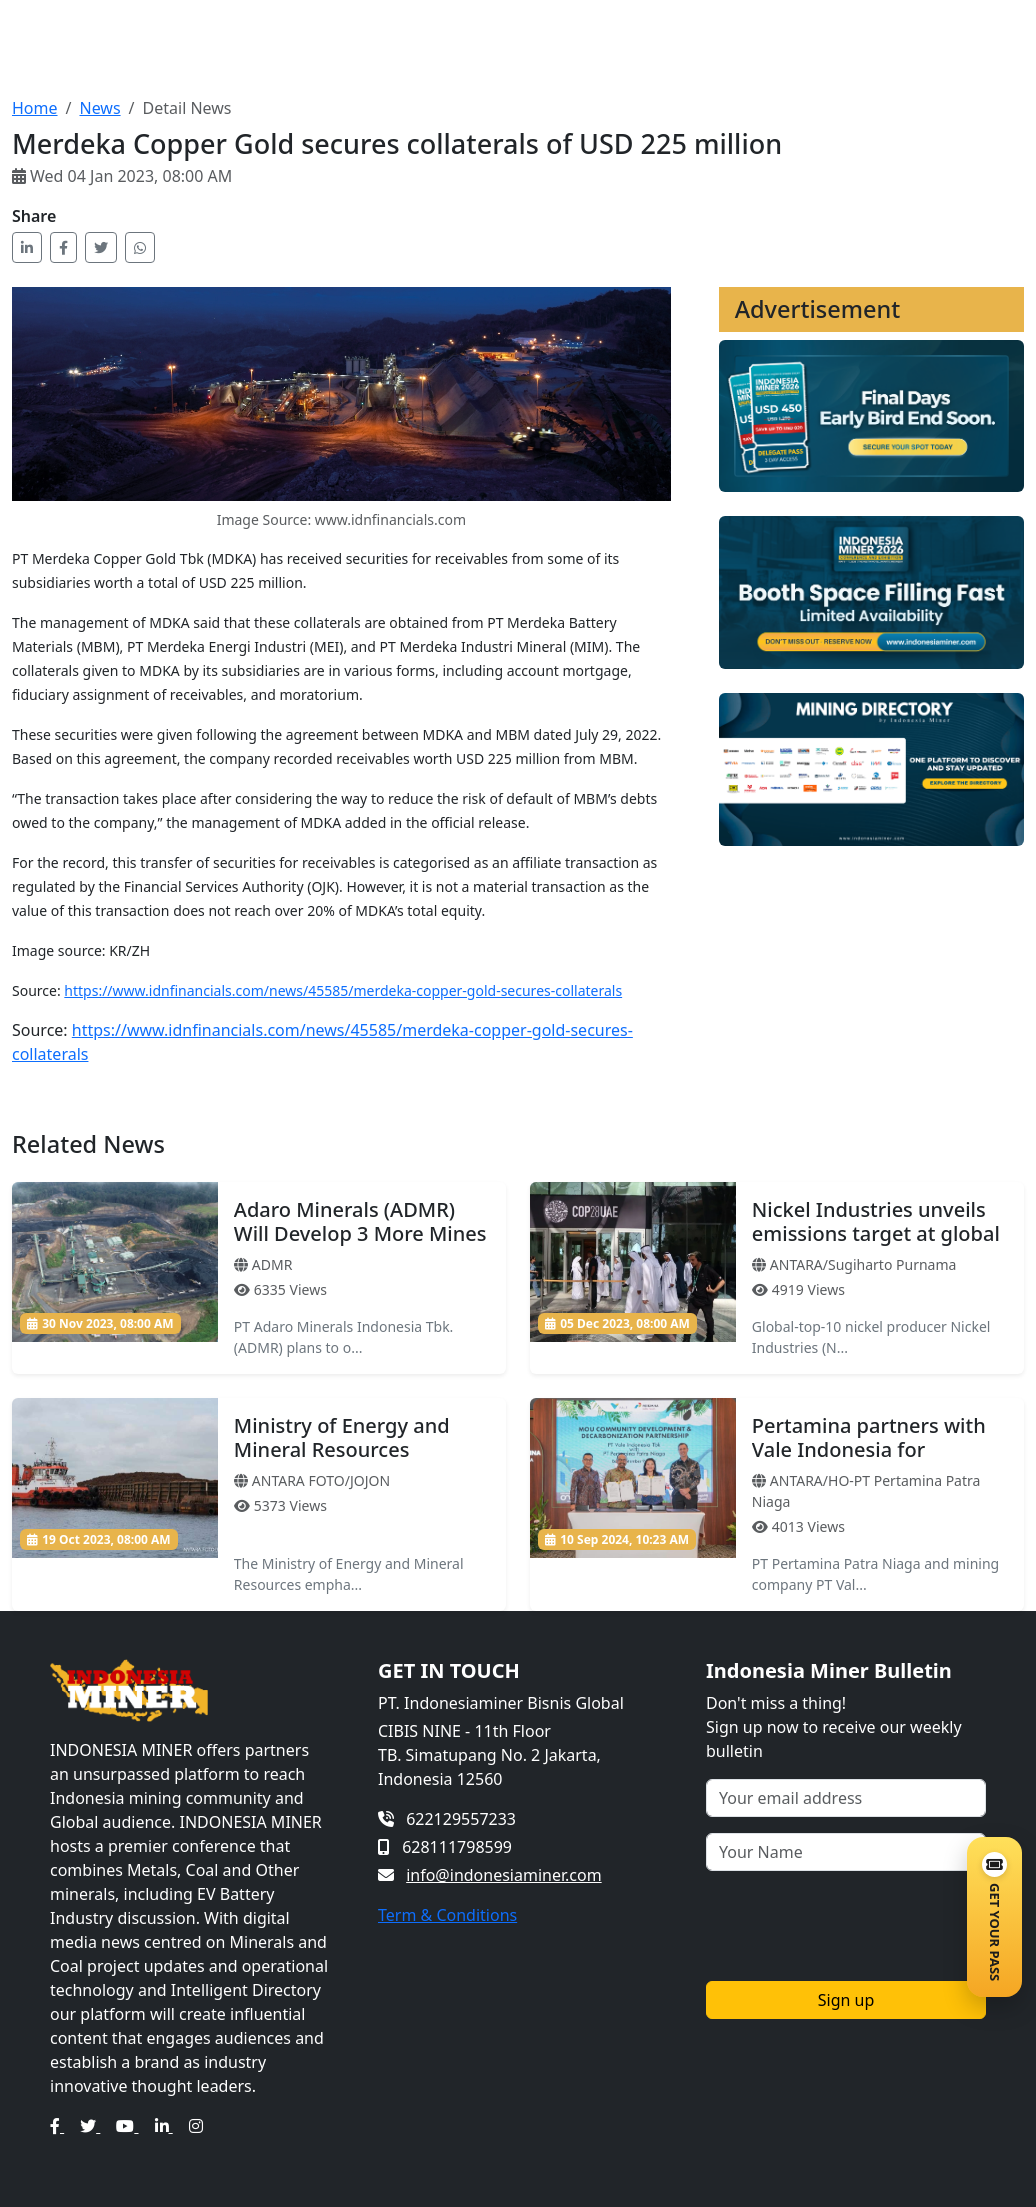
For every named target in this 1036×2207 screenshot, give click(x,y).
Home (35, 108)
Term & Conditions (447, 1915)
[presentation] (858, 1926)
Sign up (846, 2000)
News (99, 108)
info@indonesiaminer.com (503, 1875)
